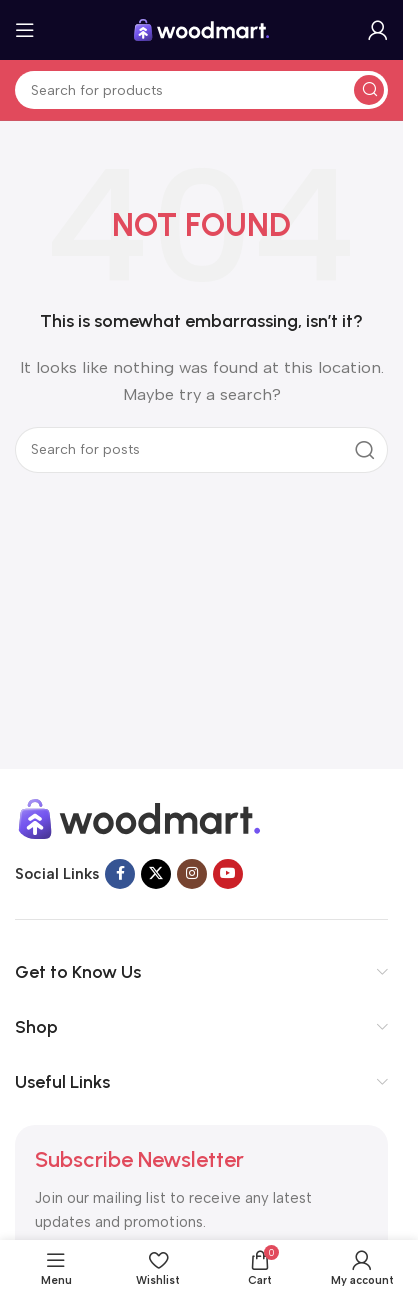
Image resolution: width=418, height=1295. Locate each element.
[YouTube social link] (228, 874)
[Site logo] (202, 29)
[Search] (201, 90)
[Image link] (140, 817)
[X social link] (156, 874)
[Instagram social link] (192, 874)
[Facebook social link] (120, 874)
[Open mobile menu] (25, 30)
